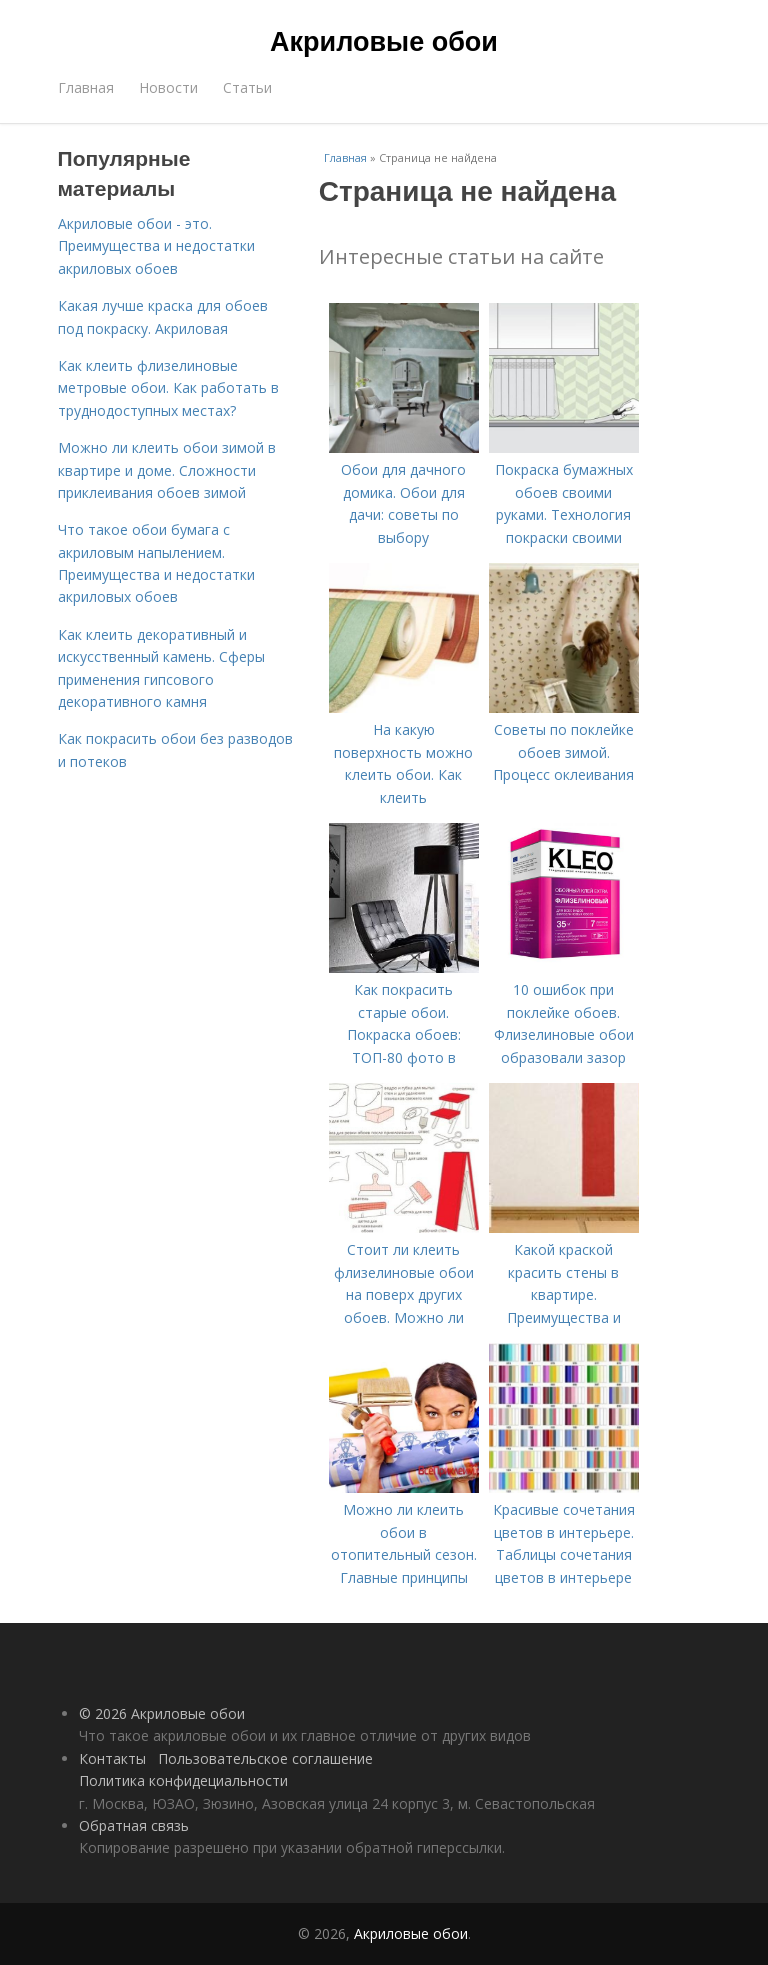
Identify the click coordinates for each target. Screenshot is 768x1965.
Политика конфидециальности (183, 1780)
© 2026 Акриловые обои (162, 1713)
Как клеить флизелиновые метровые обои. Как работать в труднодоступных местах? (168, 388)
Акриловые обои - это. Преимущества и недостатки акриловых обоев (156, 246)
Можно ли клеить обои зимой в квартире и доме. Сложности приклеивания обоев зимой (167, 470)
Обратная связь (134, 1825)
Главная (86, 87)
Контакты (112, 1758)
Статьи (247, 87)
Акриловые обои (384, 42)
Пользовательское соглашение (265, 1758)
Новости (168, 87)
